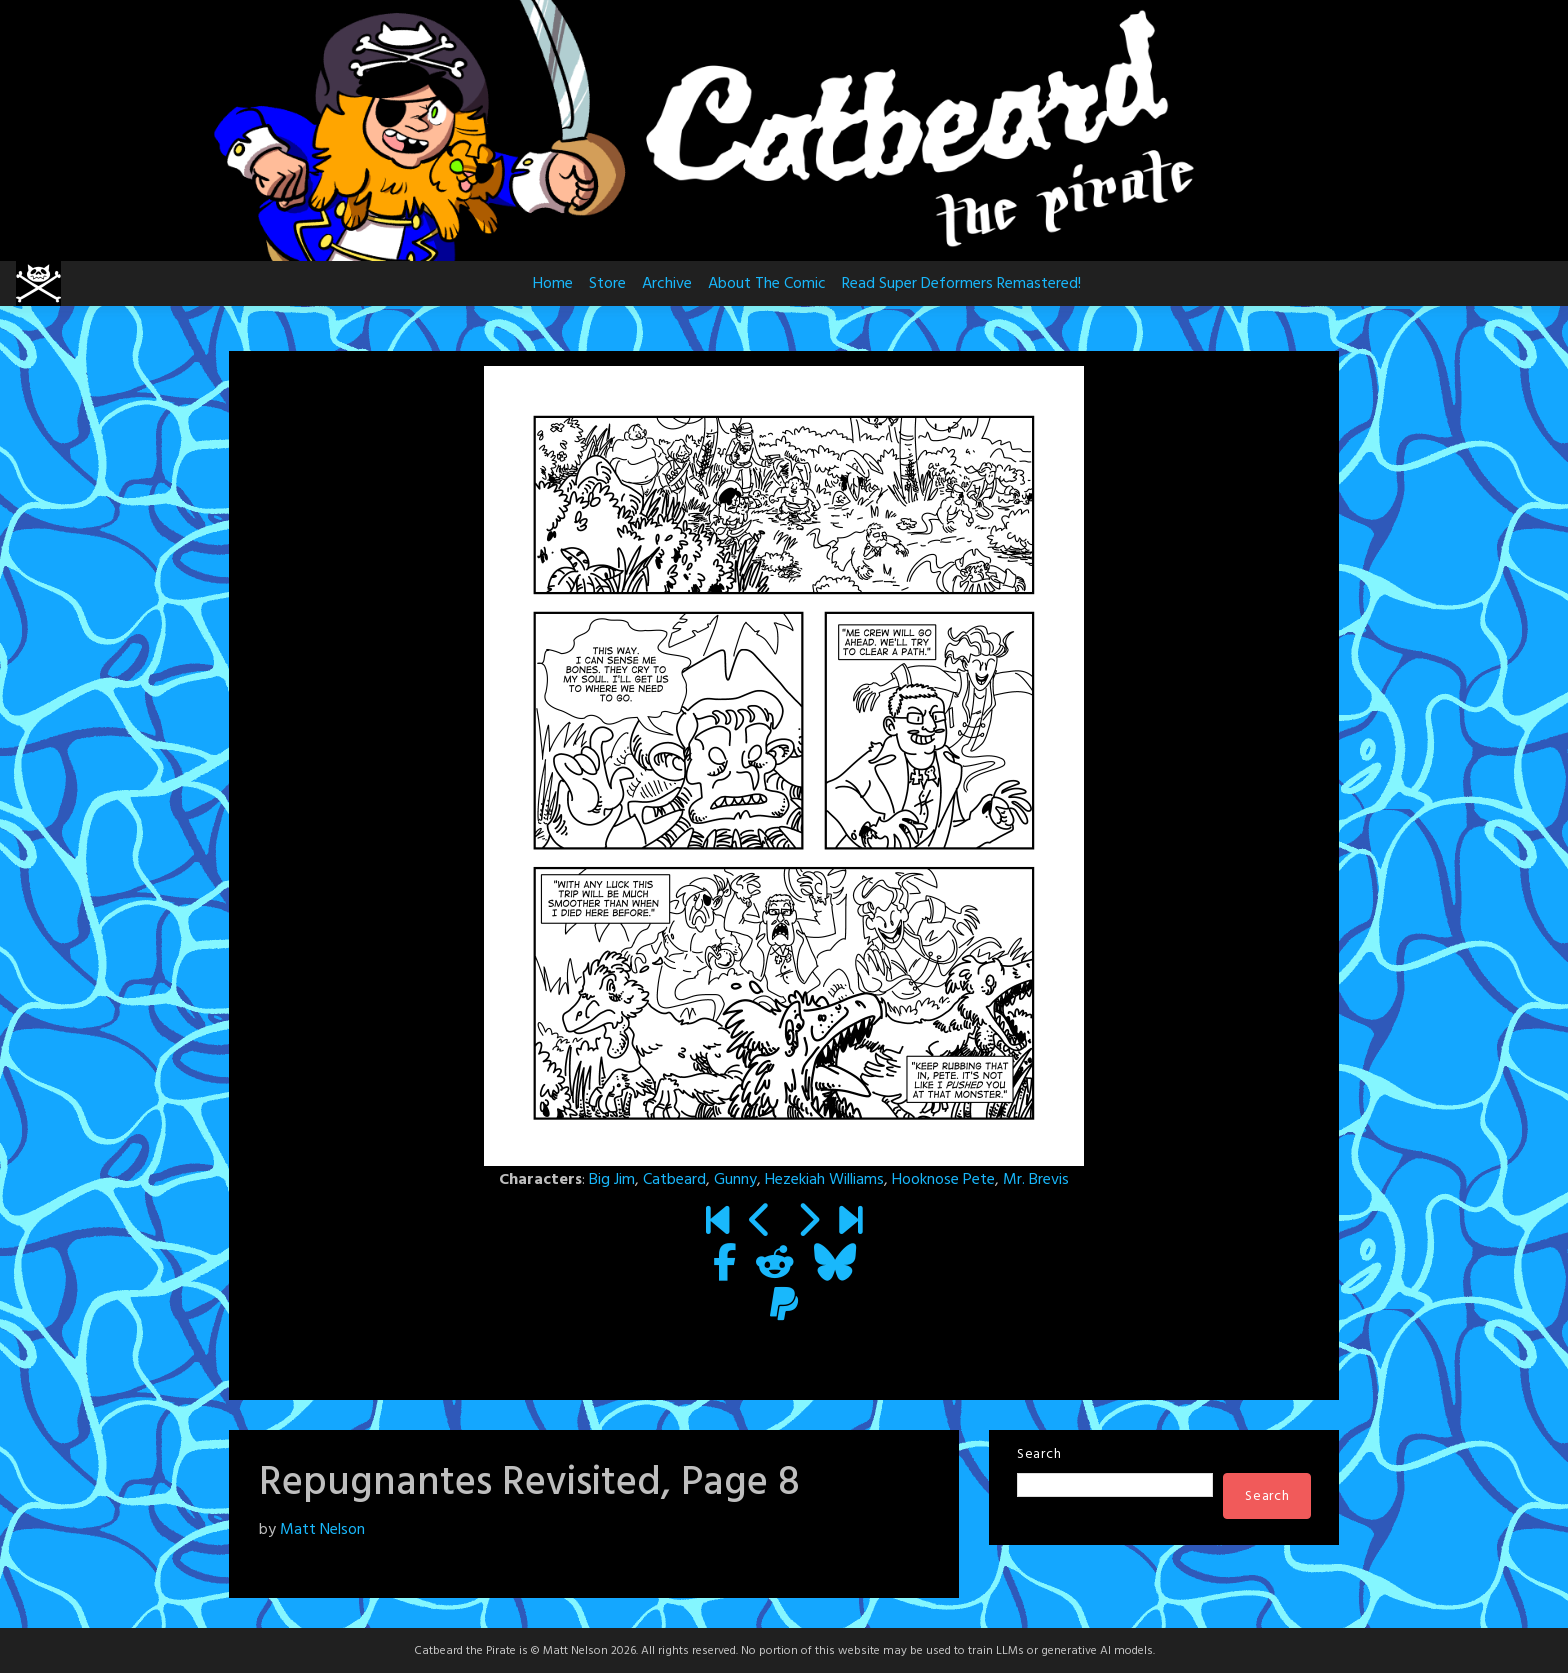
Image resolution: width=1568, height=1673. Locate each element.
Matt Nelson (322, 1530)
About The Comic (767, 284)
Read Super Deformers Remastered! (961, 284)
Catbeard (674, 1180)
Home (553, 284)
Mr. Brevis (1036, 1180)
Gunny (735, 1180)
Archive (667, 284)
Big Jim (612, 1180)
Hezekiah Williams (824, 1180)
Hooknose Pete (943, 1180)
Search (1039, 1454)
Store (607, 284)
